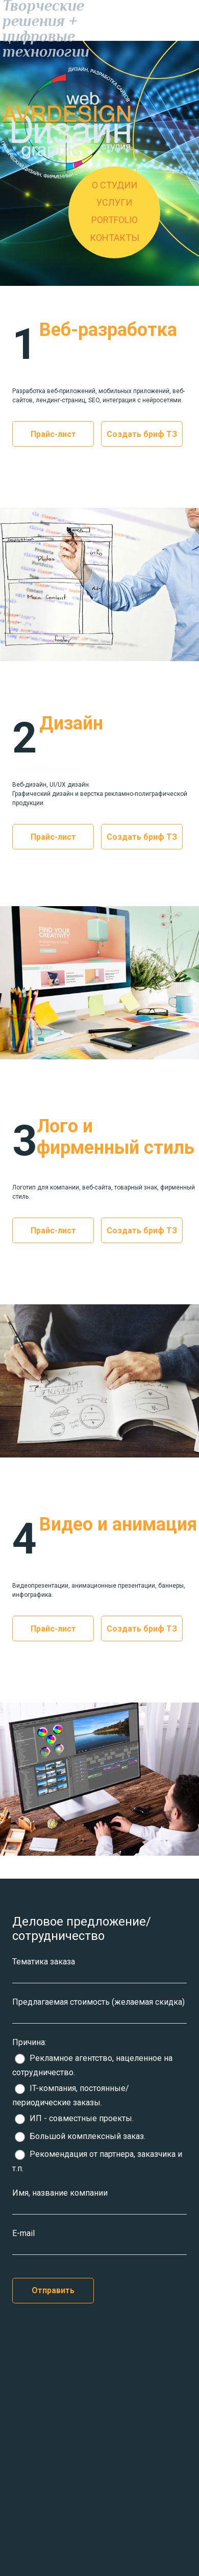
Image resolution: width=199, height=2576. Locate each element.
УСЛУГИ (114, 202)
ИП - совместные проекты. (74, 2118)
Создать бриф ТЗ (142, 434)
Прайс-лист (53, 434)
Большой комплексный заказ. (80, 2136)
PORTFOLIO (114, 219)
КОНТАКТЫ (114, 237)
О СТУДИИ (114, 185)
